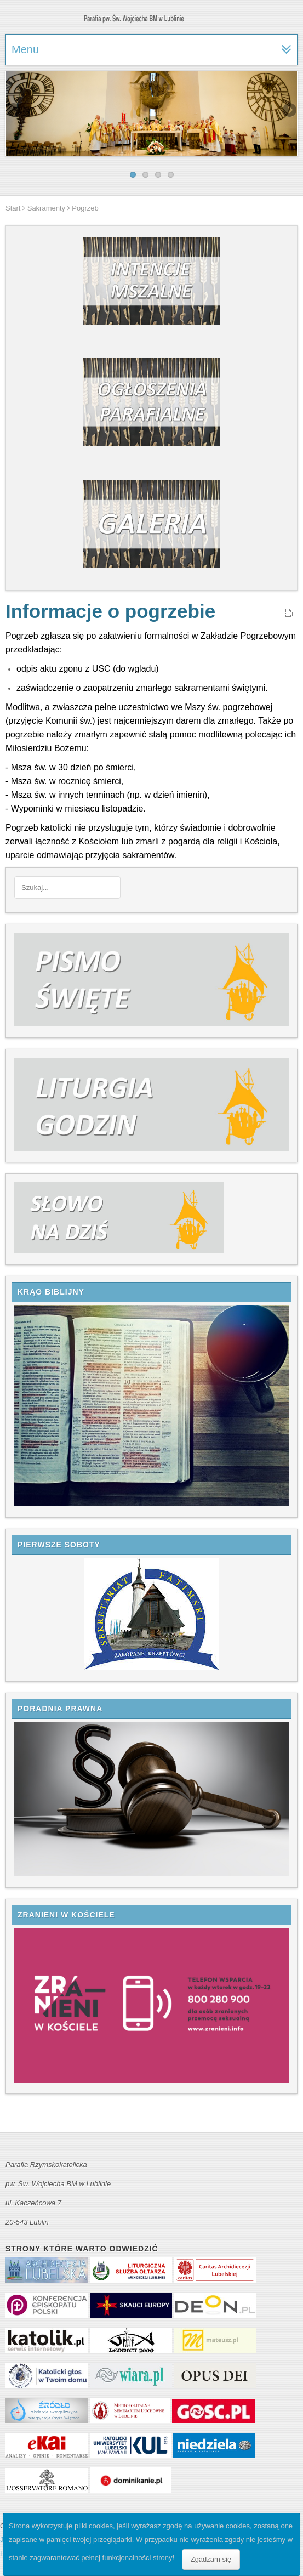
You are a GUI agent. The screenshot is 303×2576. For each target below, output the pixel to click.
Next (289, 111)
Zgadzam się (211, 2559)
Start (12, 208)
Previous (14, 111)
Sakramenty (46, 208)
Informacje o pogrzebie (110, 611)
